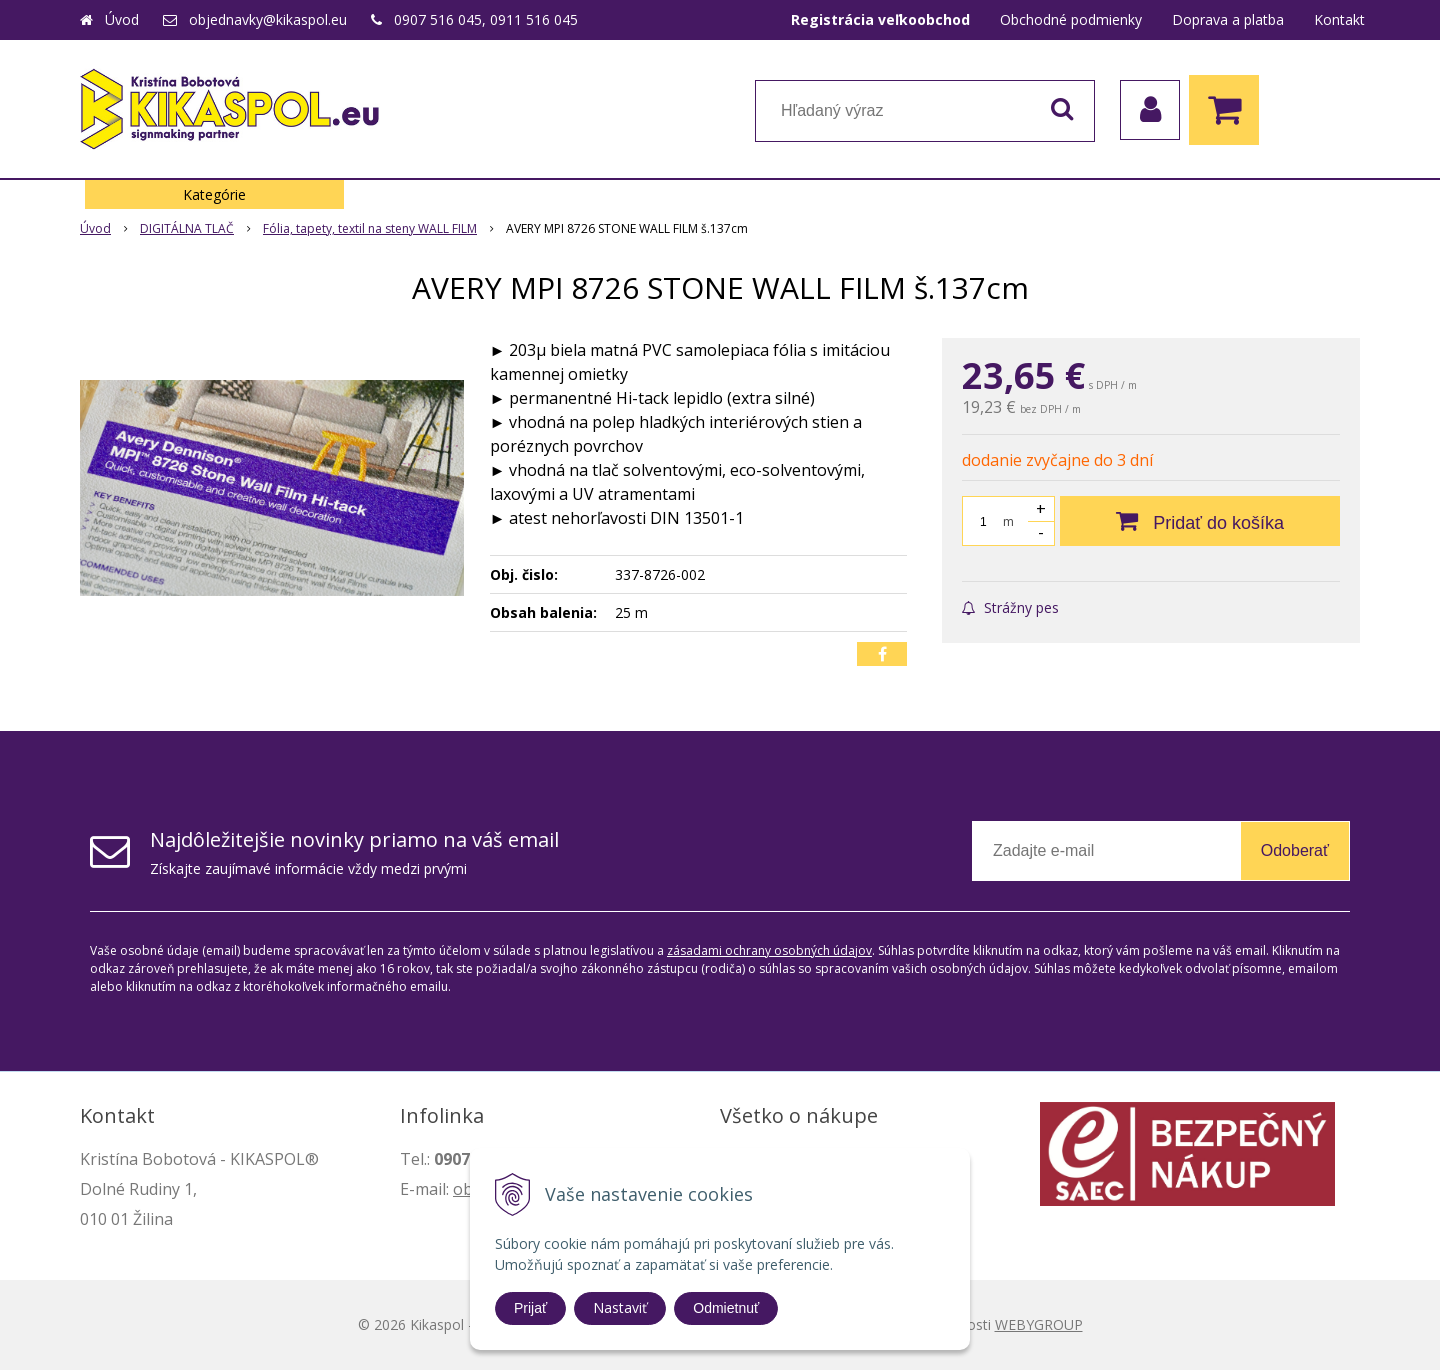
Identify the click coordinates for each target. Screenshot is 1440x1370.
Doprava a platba (1228, 19)
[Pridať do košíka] (1200, 521)
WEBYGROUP (1039, 1324)
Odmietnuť (726, 1308)
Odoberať (1295, 850)
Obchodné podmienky (1071, 19)
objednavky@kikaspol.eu (268, 19)
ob (463, 1189)
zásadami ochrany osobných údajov (769, 950)
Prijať (530, 1308)
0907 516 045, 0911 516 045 (486, 19)
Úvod (122, 19)
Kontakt (1339, 19)
